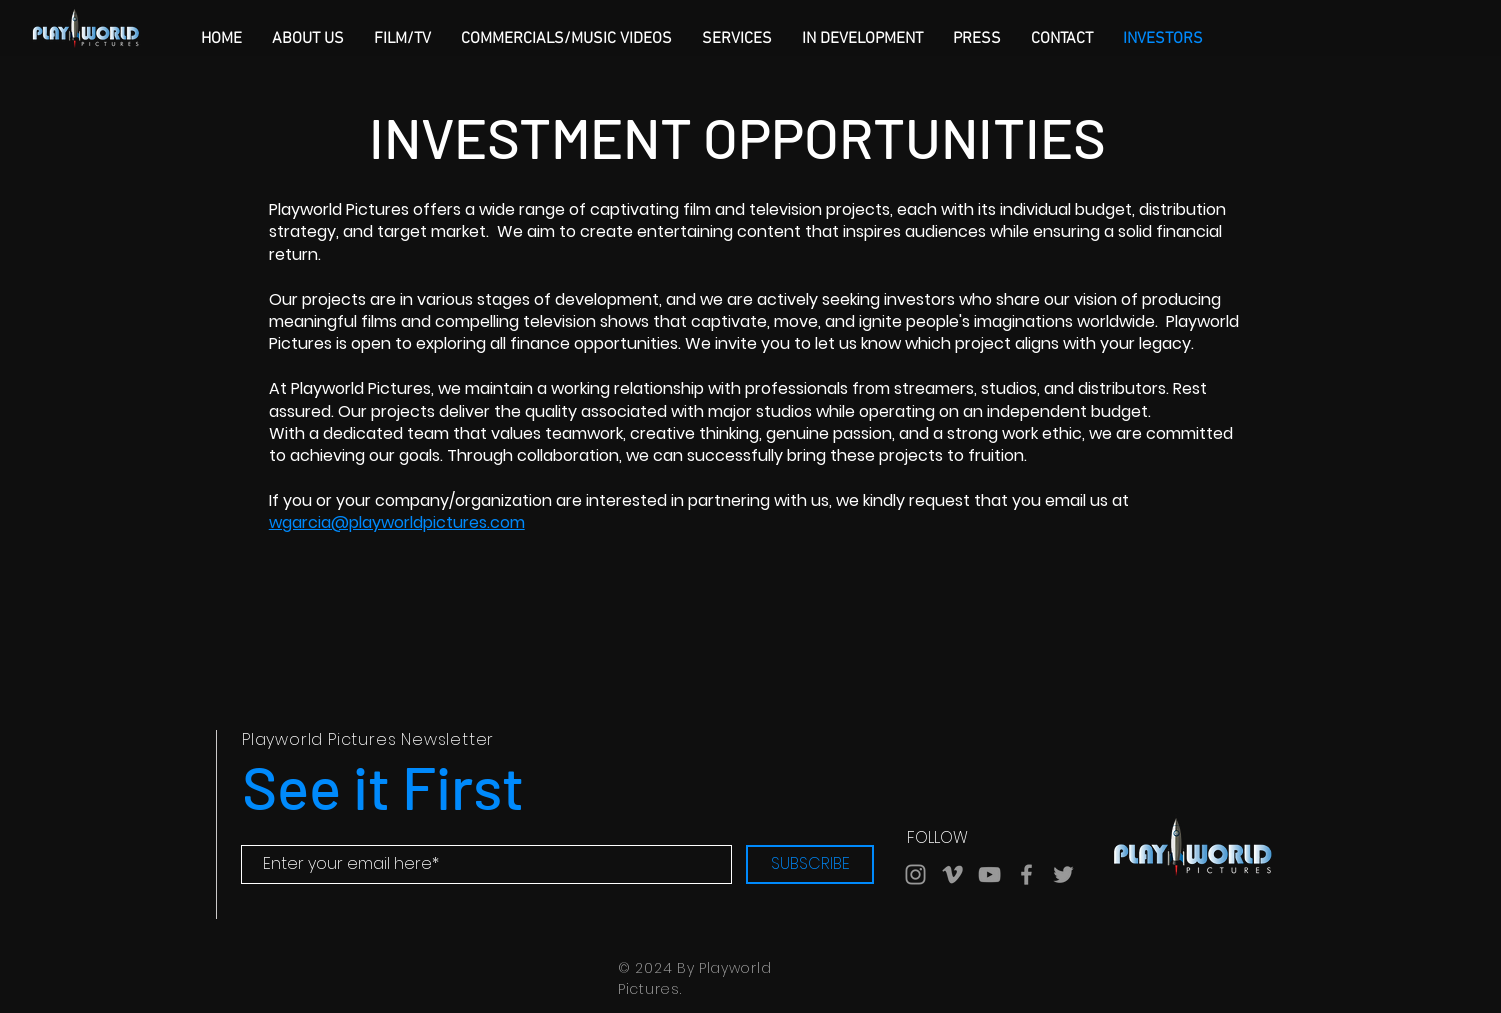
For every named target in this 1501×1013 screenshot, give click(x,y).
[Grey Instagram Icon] (915, 874)
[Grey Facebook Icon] (1026, 874)
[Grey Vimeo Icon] (952, 874)
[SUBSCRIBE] (810, 864)
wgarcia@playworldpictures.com (397, 522)
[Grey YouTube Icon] (989, 874)
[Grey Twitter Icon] (1063, 874)
